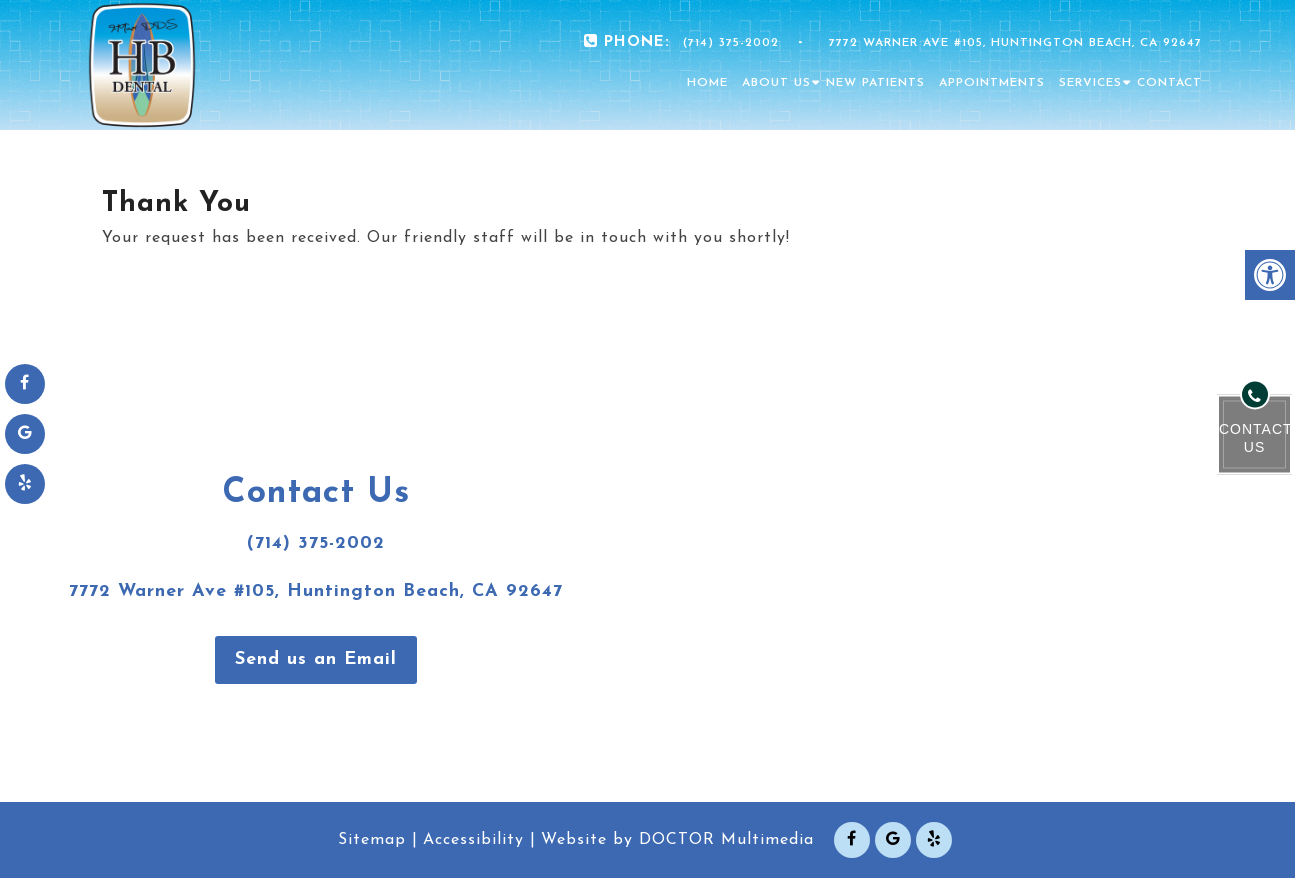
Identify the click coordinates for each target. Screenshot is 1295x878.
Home (707, 83)
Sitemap (372, 840)
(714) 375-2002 (731, 43)
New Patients (875, 83)
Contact (1169, 83)
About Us (776, 83)
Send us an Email (316, 659)
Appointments (992, 83)
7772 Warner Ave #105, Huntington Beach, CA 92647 (1015, 43)
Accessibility (473, 840)
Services (1090, 83)
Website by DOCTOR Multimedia (677, 840)
